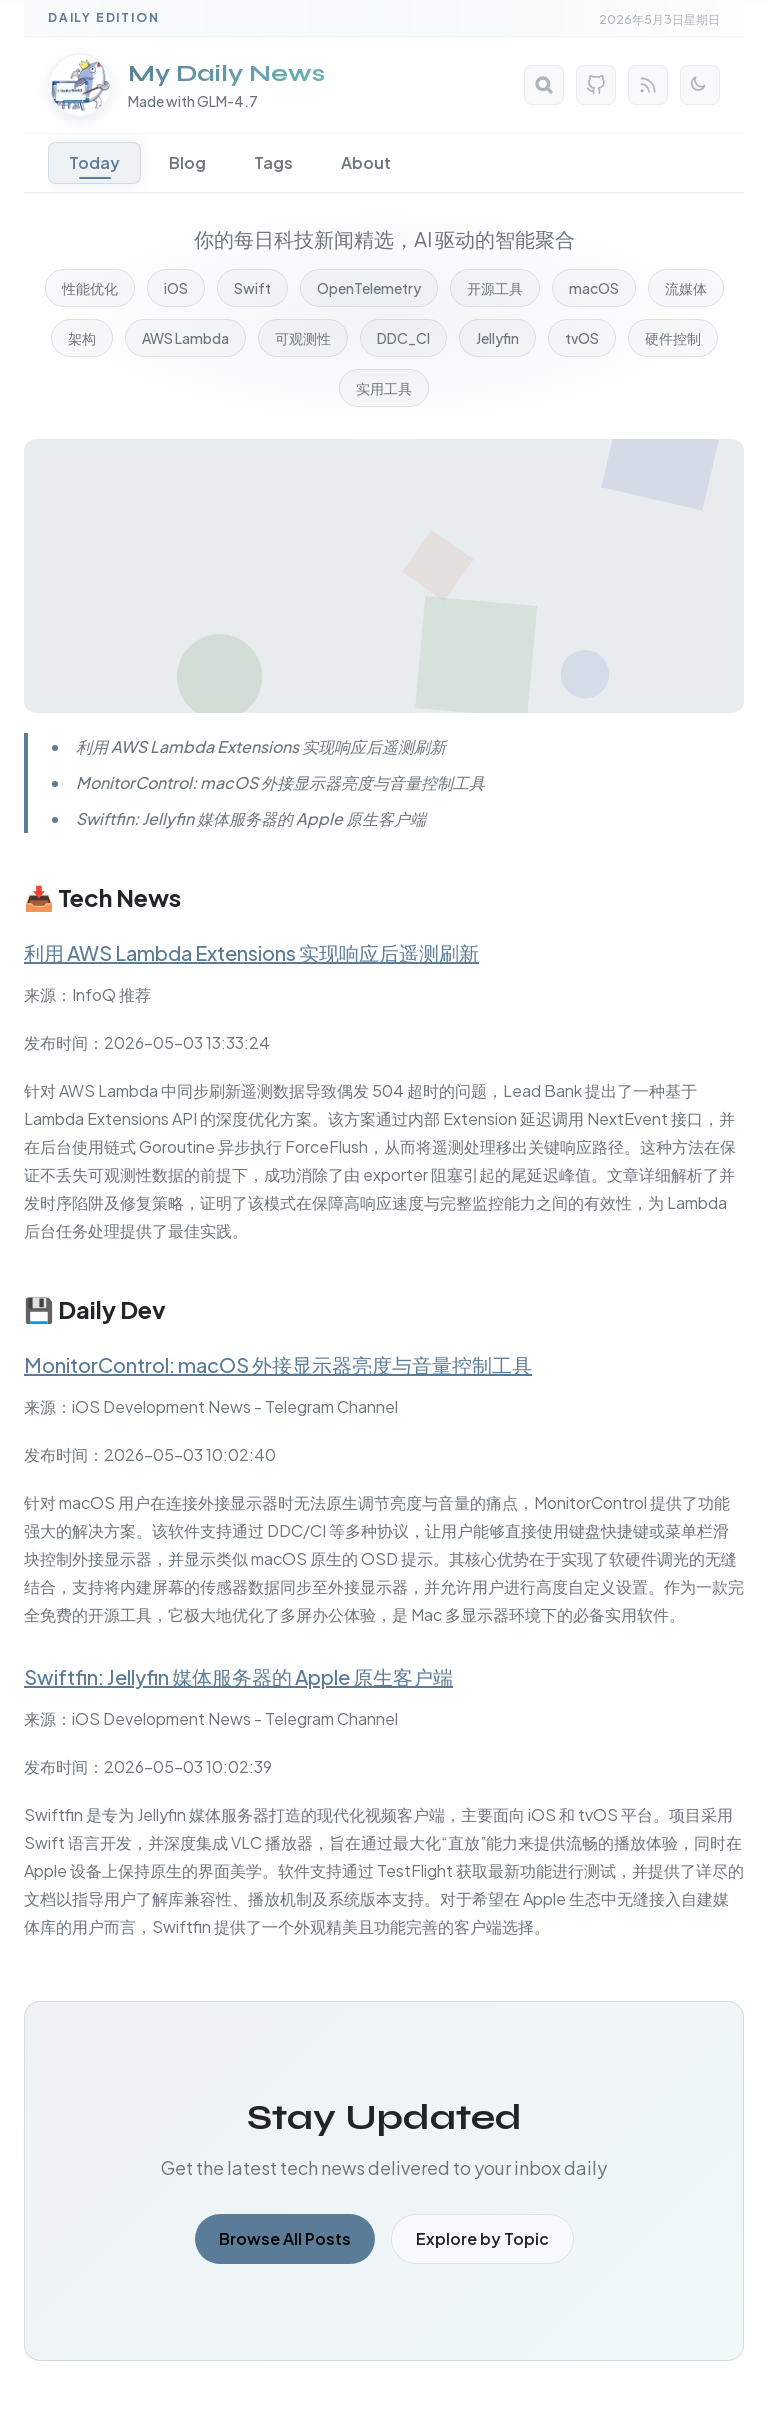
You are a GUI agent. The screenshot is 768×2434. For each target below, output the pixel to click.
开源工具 (495, 288)
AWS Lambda (185, 338)
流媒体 (686, 288)
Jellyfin (497, 338)
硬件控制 (673, 338)
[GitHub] (596, 85)
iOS (176, 288)
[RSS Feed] (648, 85)
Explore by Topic (482, 2238)
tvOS (582, 338)
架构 (82, 338)
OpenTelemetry (369, 288)
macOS (594, 288)
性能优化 (90, 288)
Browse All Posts (285, 2238)
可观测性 (303, 338)
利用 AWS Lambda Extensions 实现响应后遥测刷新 (251, 952)
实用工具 (384, 388)
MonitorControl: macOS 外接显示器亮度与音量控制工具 (278, 1364)
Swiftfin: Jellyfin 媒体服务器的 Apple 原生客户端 (238, 1676)
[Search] (544, 85)
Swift (252, 288)
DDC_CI (403, 338)
